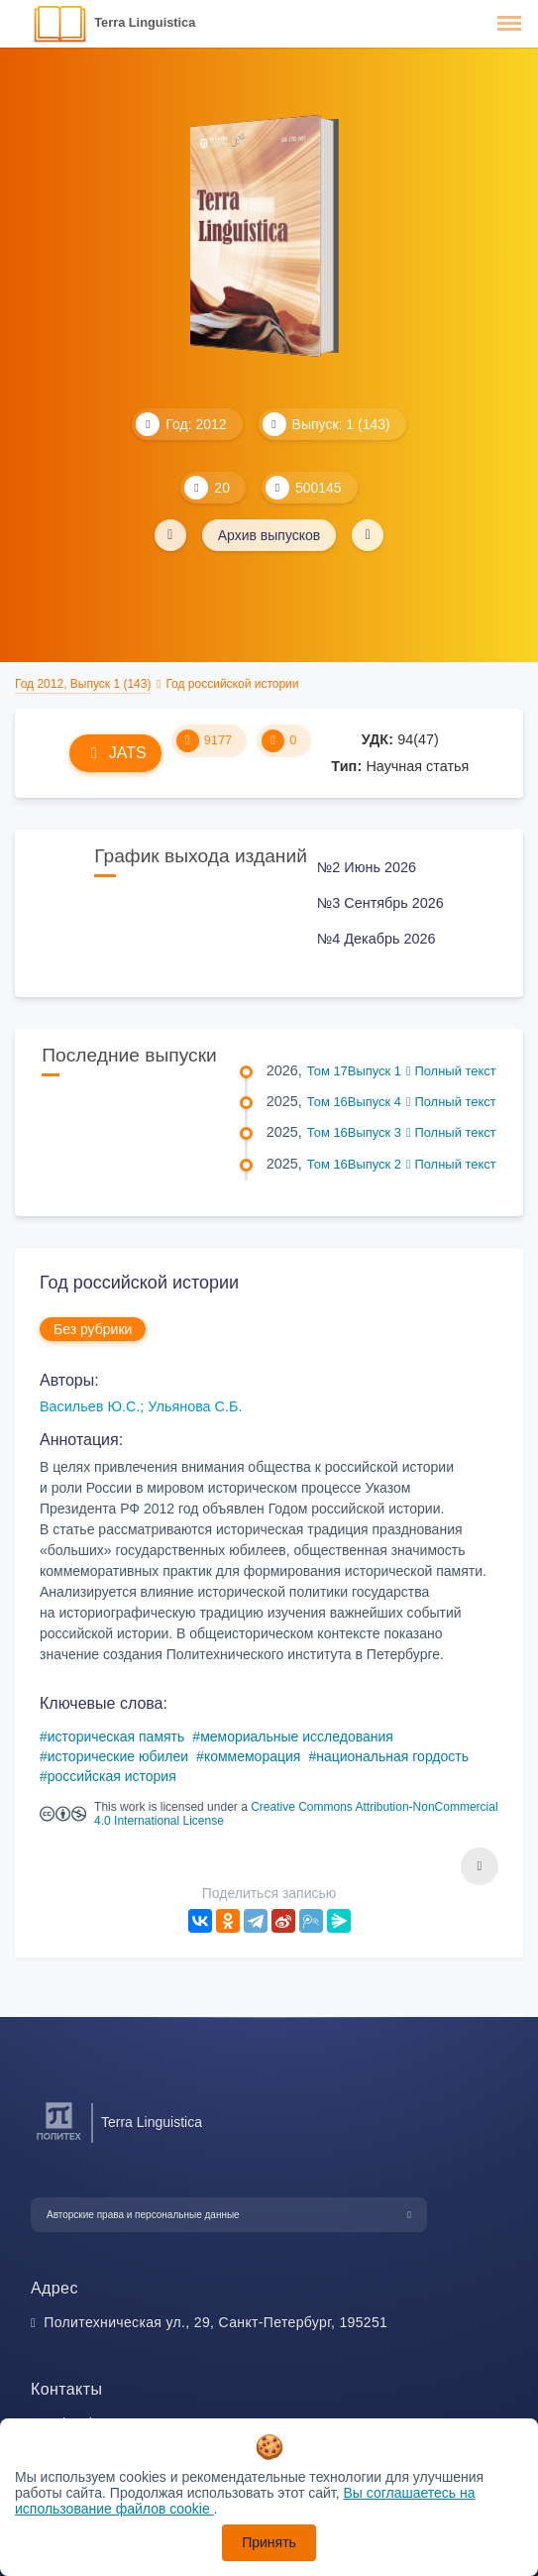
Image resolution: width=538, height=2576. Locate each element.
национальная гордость (392, 1756)
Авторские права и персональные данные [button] (143, 2214)
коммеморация (252, 1756)
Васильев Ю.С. (90, 1406)
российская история (112, 1776)
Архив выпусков (269, 535)
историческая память (116, 1736)
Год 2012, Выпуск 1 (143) (83, 684)
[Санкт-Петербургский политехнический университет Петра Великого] (59, 2140)
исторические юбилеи (118, 1756)
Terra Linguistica (144, 22)
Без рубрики (93, 1329)
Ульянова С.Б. (195, 1406)
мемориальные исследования (296, 1736)
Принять (269, 2542)
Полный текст (451, 1071)
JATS (115, 752)
